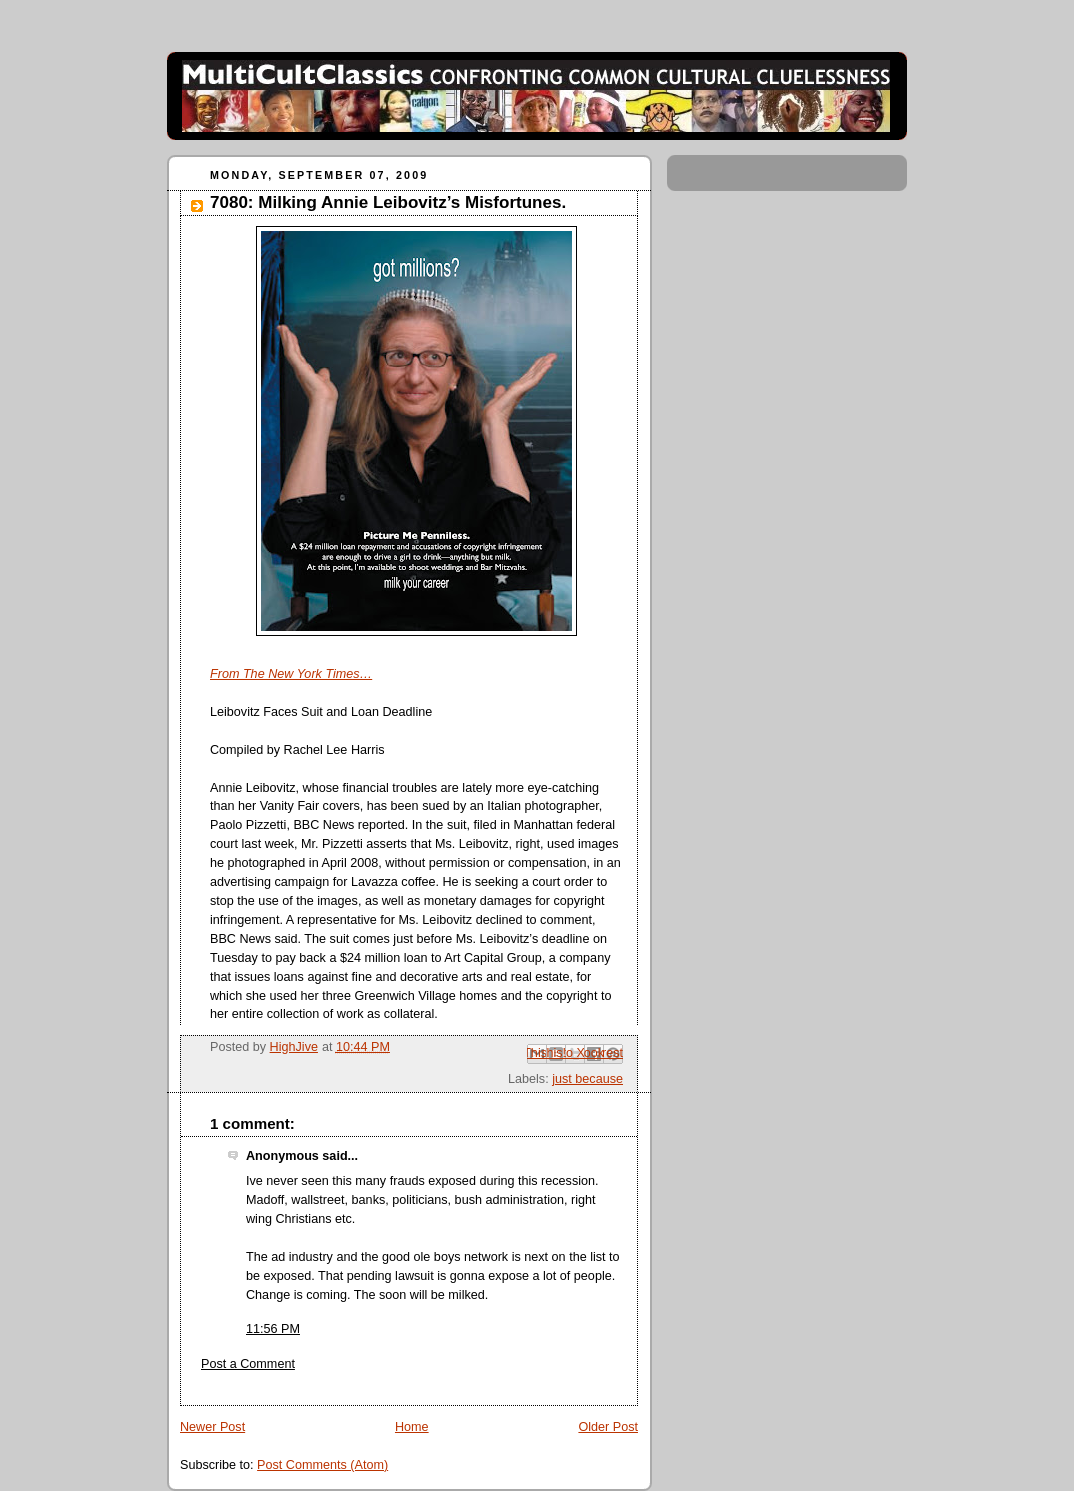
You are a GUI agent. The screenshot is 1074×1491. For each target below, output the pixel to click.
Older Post (608, 1427)
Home (412, 1427)
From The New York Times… (291, 674)
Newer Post (212, 1427)
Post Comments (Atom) (322, 1465)
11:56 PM (273, 1329)
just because (587, 1079)
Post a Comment (248, 1364)
